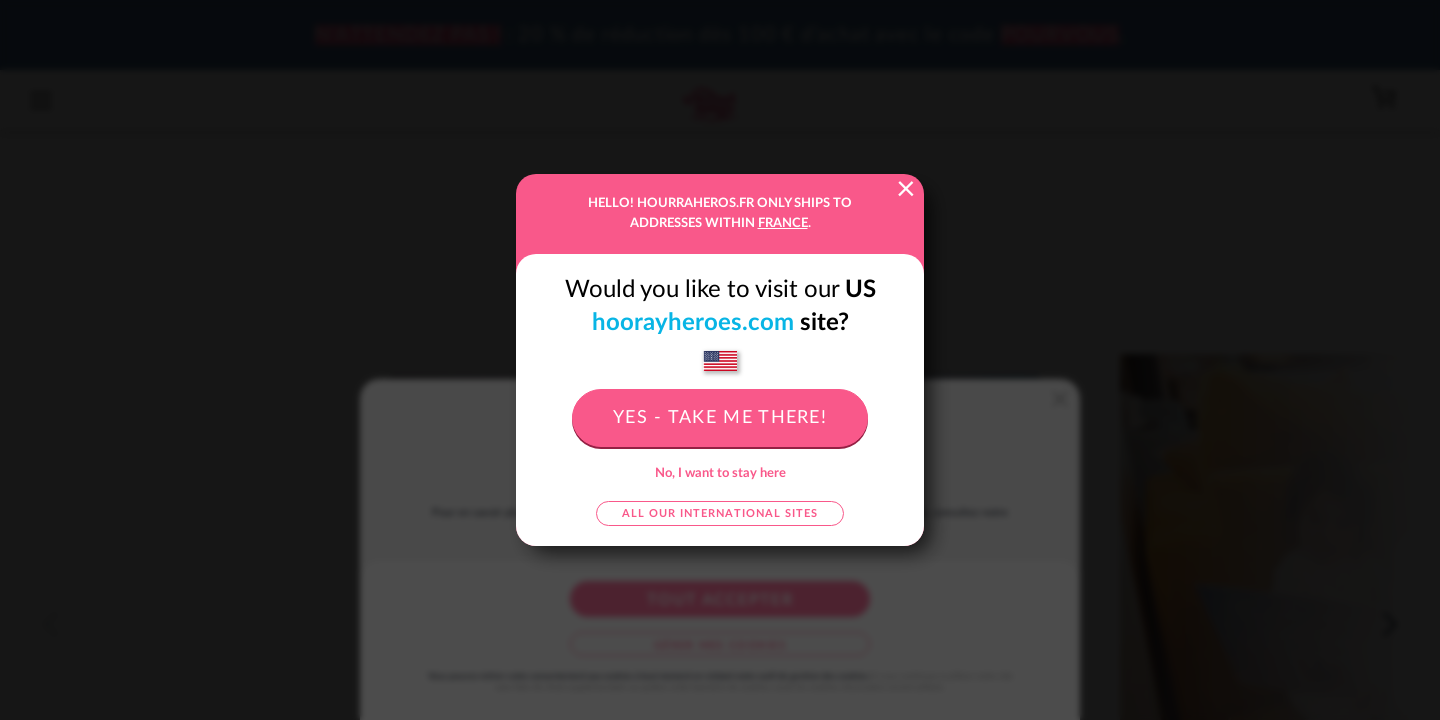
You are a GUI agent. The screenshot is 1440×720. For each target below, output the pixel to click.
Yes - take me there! (720, 418)
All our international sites (720, 513)
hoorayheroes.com (693, 323)
